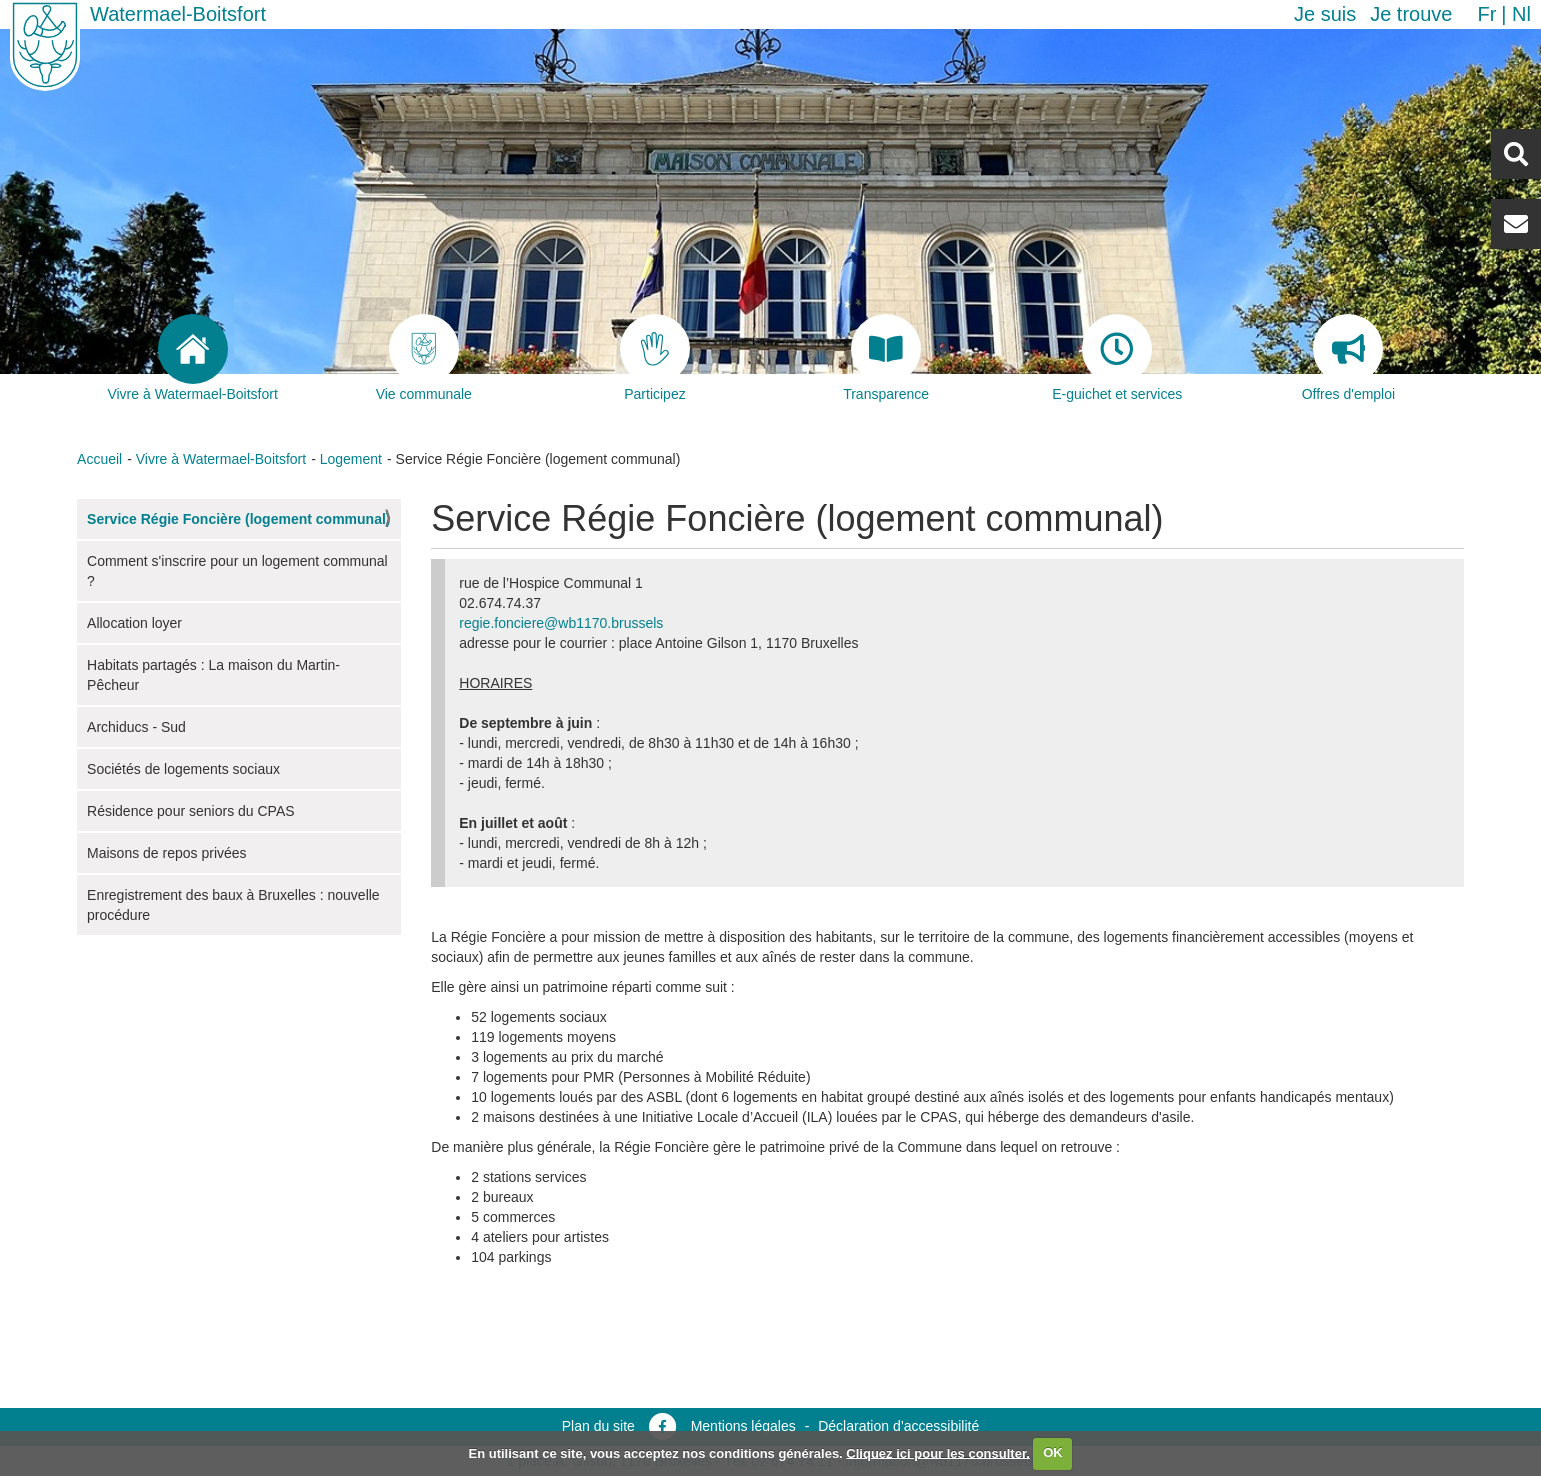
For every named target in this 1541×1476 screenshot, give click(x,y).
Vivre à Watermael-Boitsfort (221, 459)
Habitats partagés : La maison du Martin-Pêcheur (213, 675)
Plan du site (598, 1426)
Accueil (99, 459)
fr (1486, 14)
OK (1053, 1452)
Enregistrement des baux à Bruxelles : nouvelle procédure (233, 905)
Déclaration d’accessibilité (898, 1426)
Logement (351, 459)
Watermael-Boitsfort (178, 14)
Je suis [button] (1325, 14)
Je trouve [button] (1411, 14)
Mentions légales (743, 1426)
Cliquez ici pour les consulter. (938, 1452)
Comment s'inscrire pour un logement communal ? (237, 571)
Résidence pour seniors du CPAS (191, 811)
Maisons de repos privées (167, 853)
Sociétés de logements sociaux (183, 769)
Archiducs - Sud (136, 727)
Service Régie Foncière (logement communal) (238, 519)
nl (1521, 14)
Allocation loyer (134, 623)
